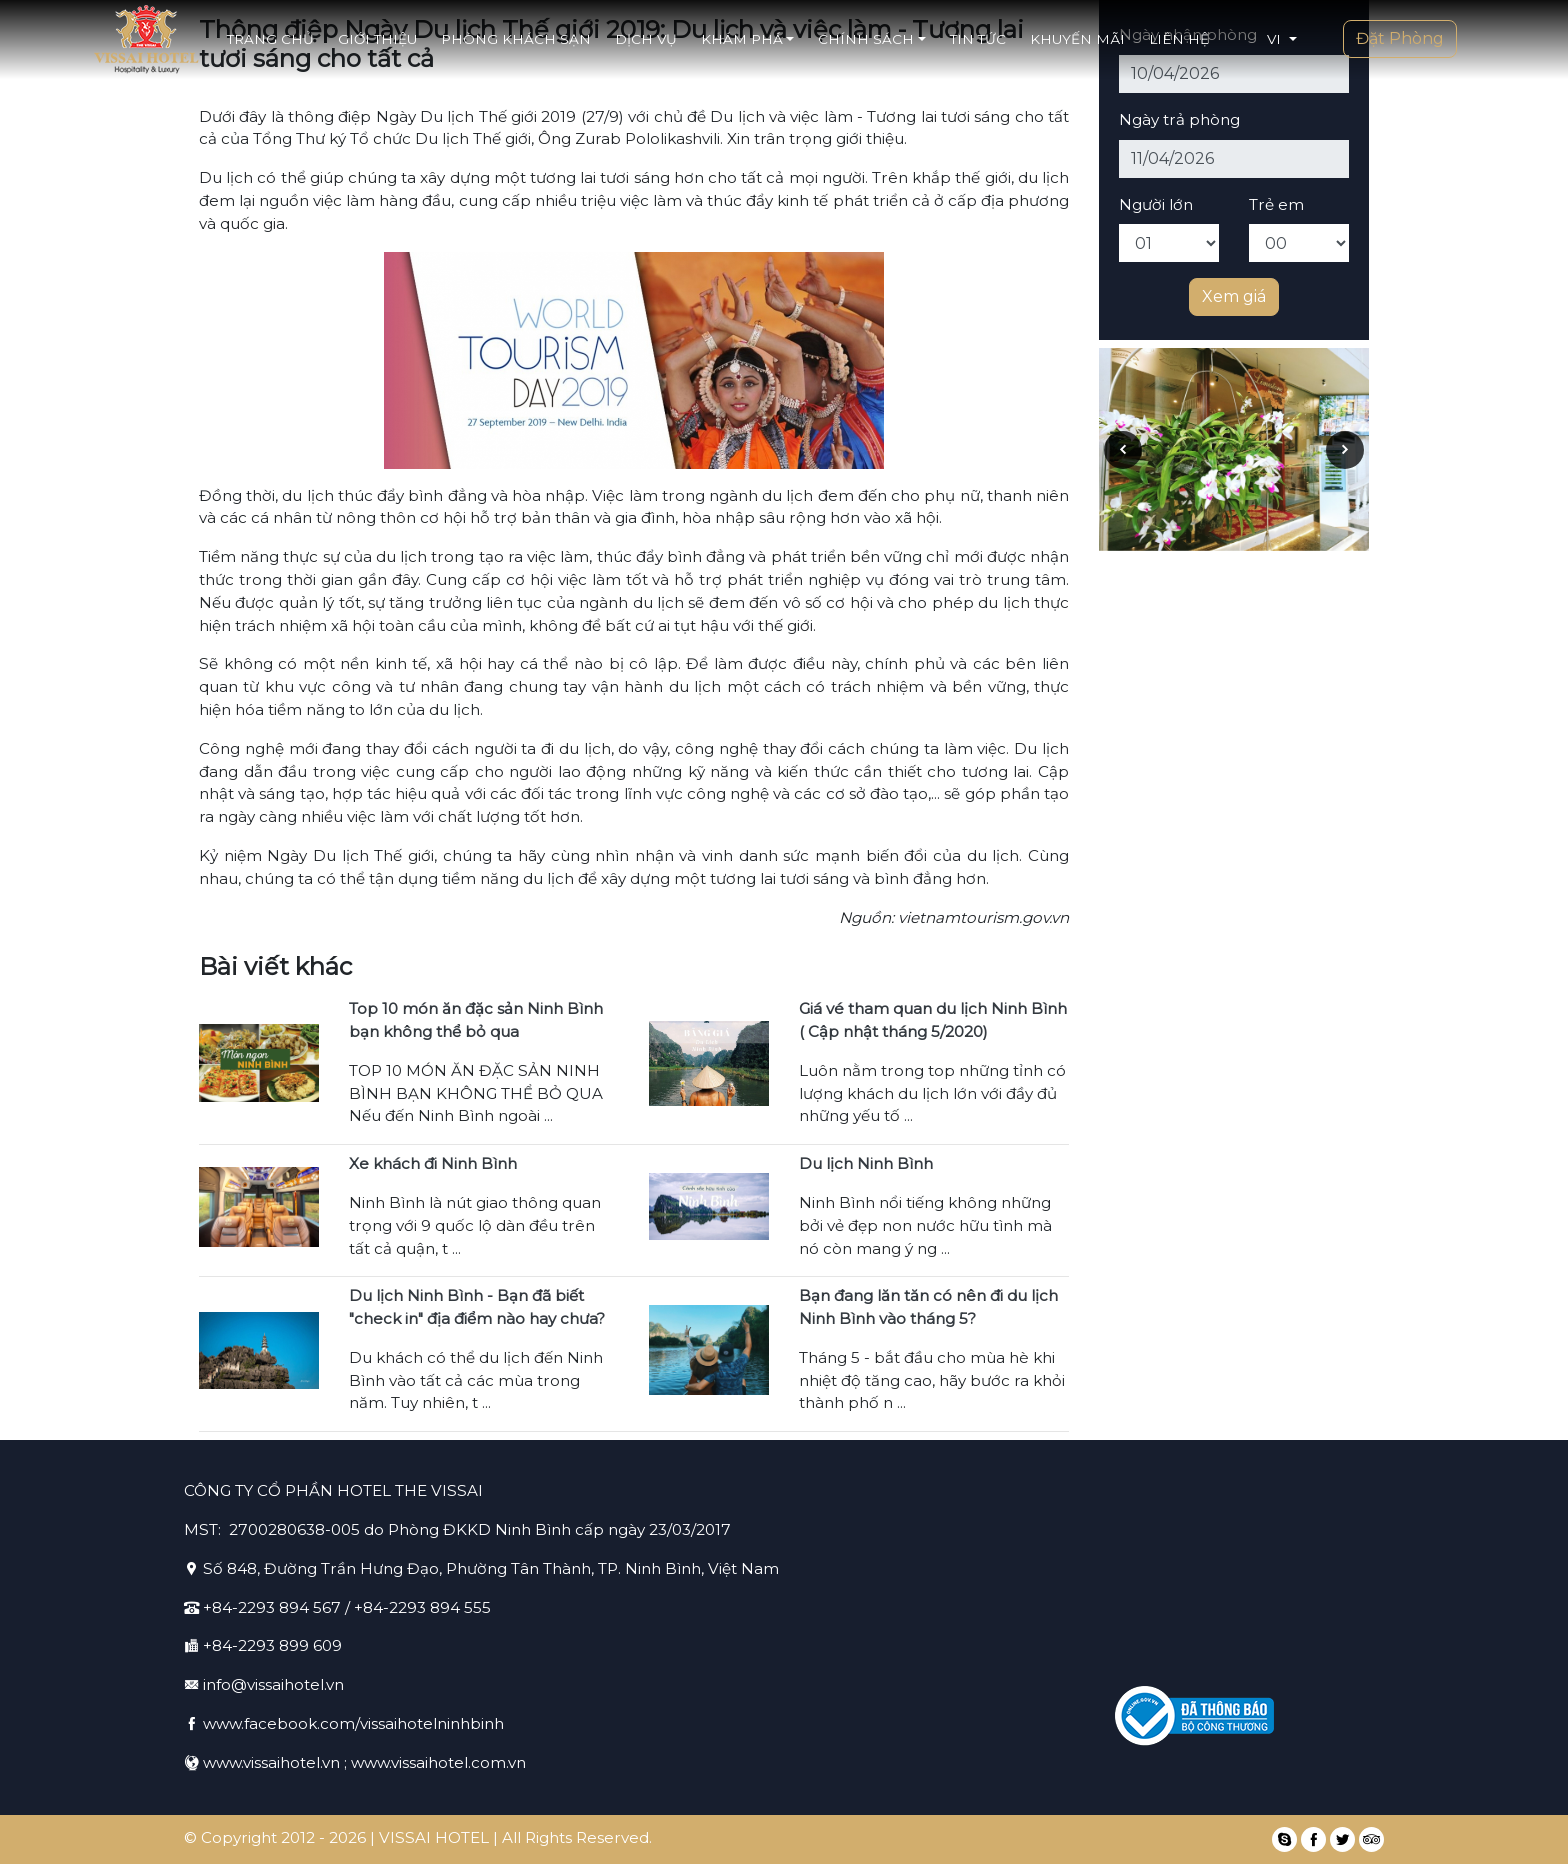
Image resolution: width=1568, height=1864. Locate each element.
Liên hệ (1179, 39)
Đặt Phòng (1400, 38)
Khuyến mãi (1077, 39)
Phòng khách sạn (516, 39)
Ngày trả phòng (1179, 119)
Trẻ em (1276, 204)
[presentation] (1123, 450)
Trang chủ (270, 39)
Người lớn (1156, 204)
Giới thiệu (377, 39)
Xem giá (1234, 296)
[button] (1281, 39)
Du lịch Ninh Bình (866, 1163)
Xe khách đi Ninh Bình (433, 1163)
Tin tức (978, 39)
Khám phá (747, 39)
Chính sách (871, 39)
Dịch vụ (646, 39)
